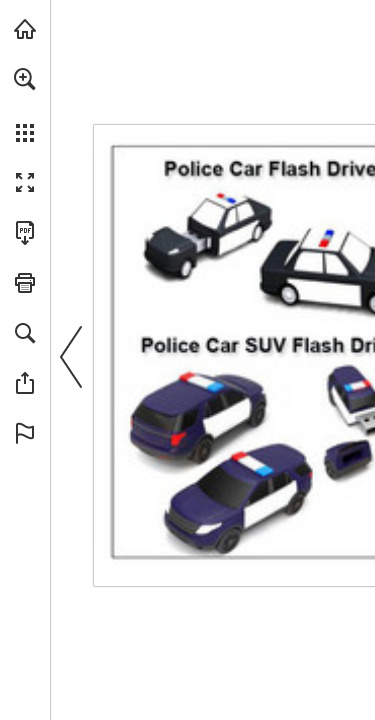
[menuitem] (25, 105)
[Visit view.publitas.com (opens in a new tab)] (25, 29)
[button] (25, 79)
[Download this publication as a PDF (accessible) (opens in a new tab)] (25, 233)
